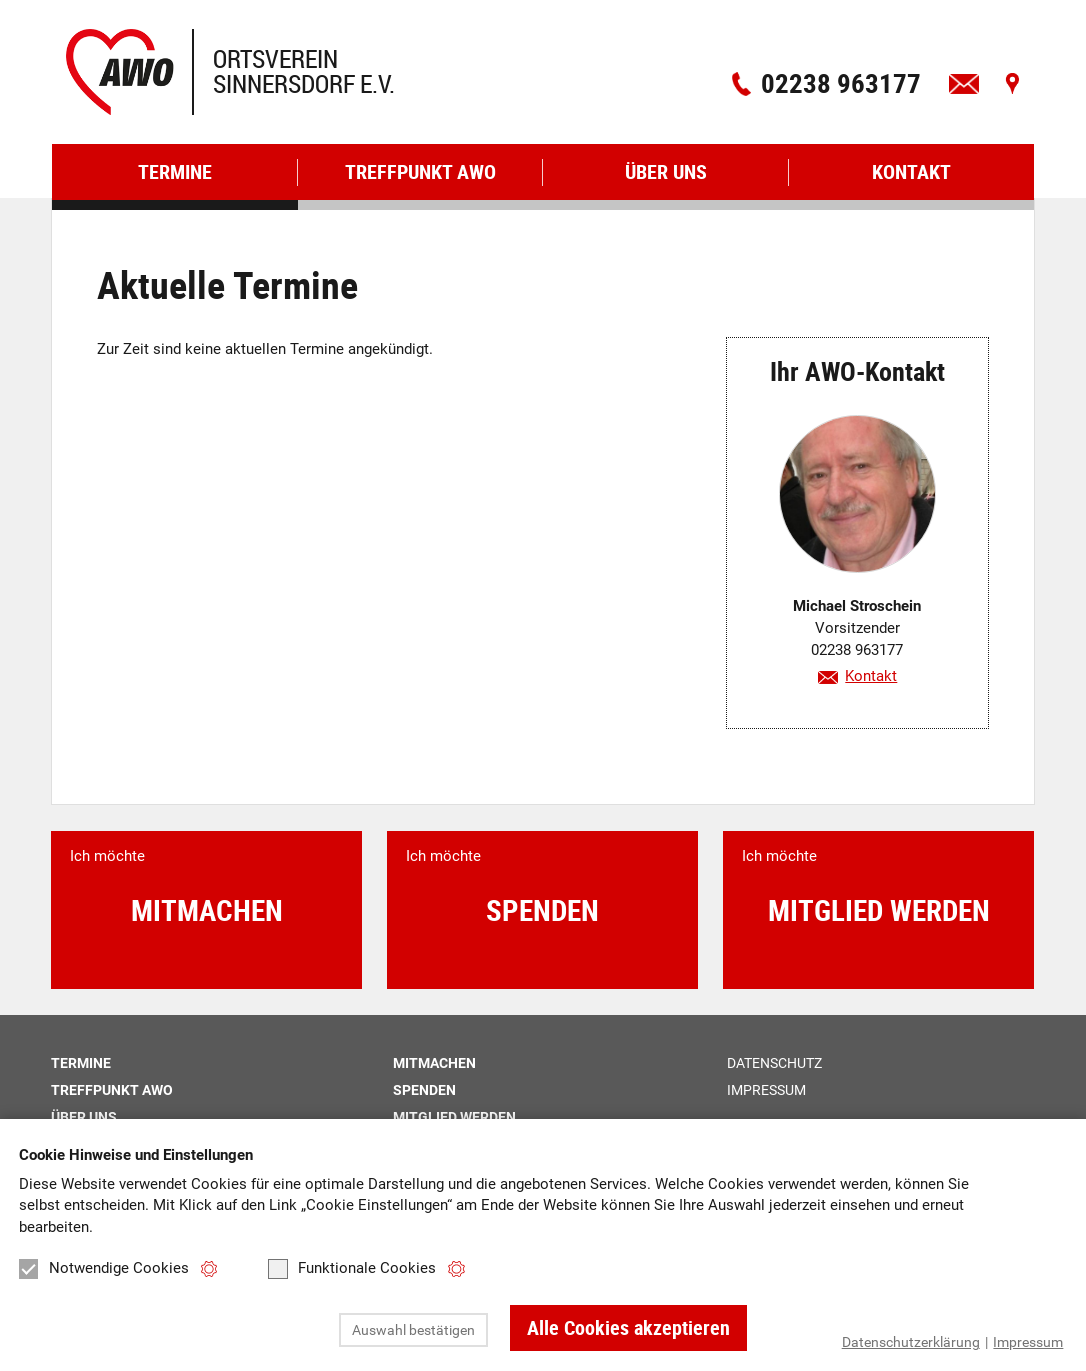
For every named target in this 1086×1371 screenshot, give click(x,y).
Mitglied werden (454, 1117)
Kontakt (871, 676)
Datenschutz (774, 1063)
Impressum (1028, 1342)
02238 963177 (841, 82)
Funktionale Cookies (352, 1269)
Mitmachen (434, 1063)
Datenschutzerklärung (911, 1342)
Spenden (424, 1090)
